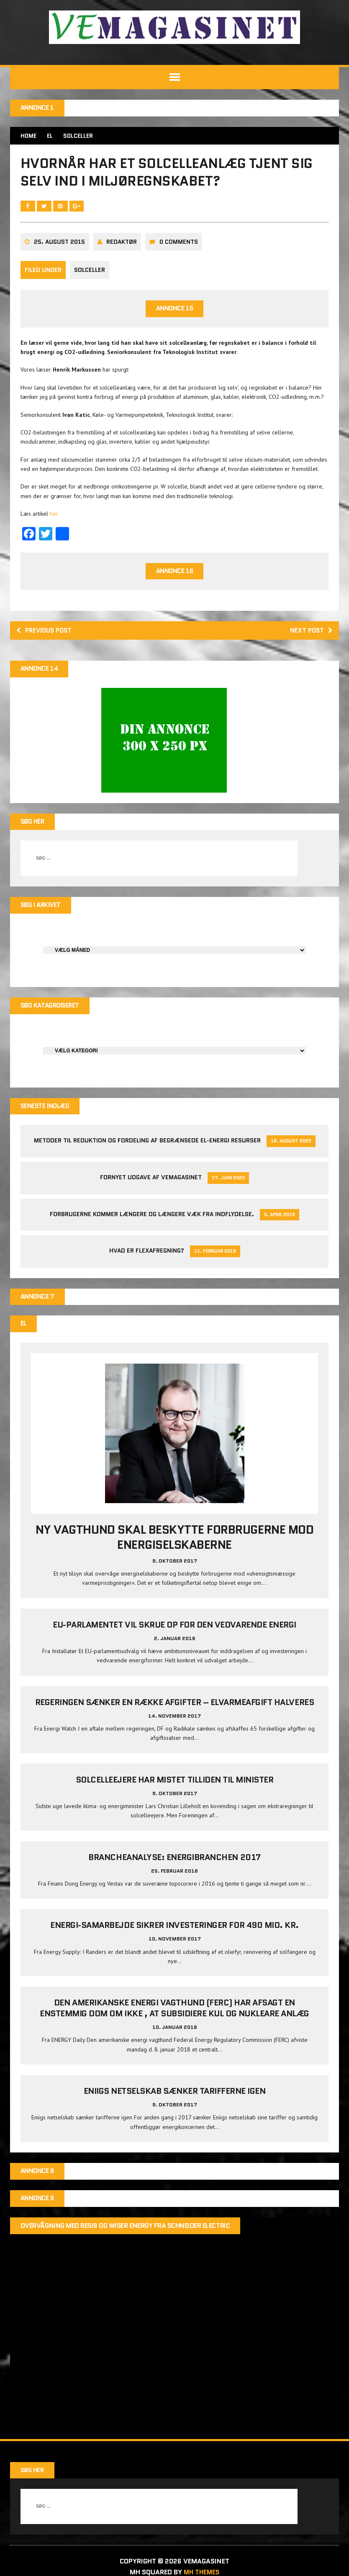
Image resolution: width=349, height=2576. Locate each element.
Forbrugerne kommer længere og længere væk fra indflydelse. (152, 1221)
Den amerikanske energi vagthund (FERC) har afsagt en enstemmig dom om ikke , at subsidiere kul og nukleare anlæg (174, 2016)
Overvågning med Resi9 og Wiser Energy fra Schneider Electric (125, 2235)
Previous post (46, 636)
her (54, 518)
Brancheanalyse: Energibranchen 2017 (174, 1866)
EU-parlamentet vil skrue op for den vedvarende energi (174, 1633)
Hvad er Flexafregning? (146, 1258)
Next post (309, 636)
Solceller (89, 275)
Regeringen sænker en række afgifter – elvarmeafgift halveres (174, 1711)
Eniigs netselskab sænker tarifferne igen (175, 2100)
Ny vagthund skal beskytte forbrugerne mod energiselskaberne (174, 1546)
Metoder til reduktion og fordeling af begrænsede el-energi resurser (147, 1148)
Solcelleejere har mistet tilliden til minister (175, 1788)
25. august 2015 (59, 246)
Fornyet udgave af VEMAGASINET (151, 1185)
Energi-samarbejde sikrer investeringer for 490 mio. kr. (174, 1934)
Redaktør (122, 246)
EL (51, 136)
